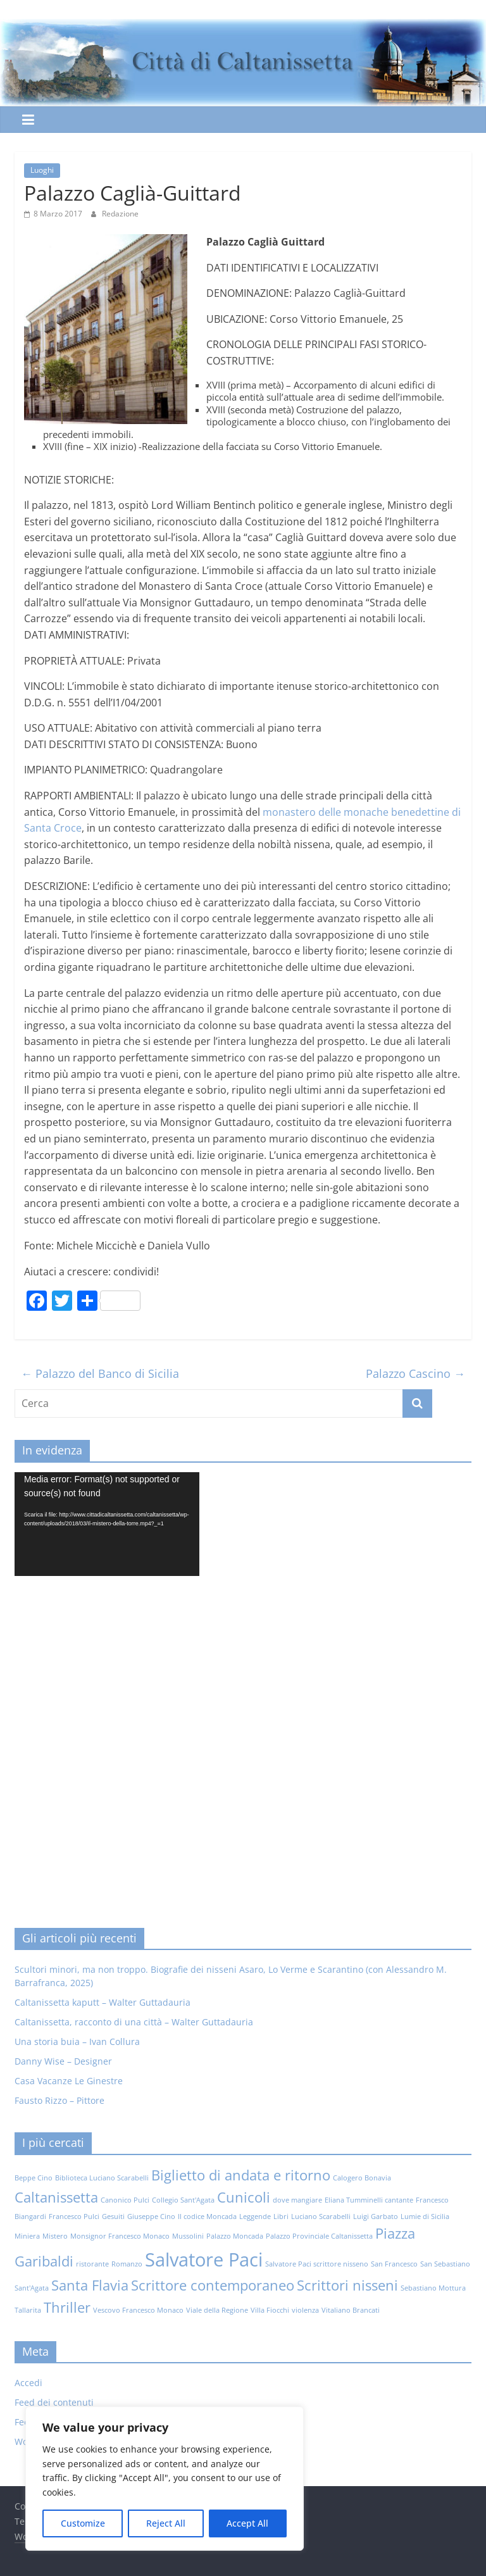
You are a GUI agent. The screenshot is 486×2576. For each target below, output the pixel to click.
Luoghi (42, 170)
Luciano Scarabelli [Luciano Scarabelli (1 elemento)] (321, 2216)
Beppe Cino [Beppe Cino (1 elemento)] (34, 2177)
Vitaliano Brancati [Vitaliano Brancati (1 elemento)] (350, 2310)
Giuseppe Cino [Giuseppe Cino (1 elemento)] (151, 2216)
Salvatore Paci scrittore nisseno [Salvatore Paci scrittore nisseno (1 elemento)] (316, 2264)
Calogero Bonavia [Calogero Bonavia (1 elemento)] (362, 2177)
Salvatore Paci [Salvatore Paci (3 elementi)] (204, 2259)
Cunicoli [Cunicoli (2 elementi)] (243, 2197)
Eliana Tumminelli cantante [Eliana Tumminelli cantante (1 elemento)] (369, 2200)
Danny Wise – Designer (63, 2061)
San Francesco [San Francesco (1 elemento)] (394, 2264)
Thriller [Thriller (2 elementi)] (67, 2307)
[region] (164, 2478)
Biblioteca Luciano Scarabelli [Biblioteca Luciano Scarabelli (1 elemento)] (102, 2177)
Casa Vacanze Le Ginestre (69, 2081)
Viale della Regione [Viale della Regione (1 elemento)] (217, 2310)
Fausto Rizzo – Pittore (59, 2100)
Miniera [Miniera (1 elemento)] (27, 2236)
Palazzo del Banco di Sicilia (100, 1373)
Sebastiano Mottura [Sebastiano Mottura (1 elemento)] (433, 2288)
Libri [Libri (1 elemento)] (281, 2216)
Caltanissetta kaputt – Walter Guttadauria (102, 2002)
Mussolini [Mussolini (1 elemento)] (188, 2236)
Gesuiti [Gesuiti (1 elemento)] (113, 2216)
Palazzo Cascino (415, 1373)
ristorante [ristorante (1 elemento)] (92, 2264)
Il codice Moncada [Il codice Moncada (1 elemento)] (207, 2216)
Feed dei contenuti (54, 2402)
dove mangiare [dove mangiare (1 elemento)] (297, 2200)
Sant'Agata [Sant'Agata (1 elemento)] (32, 2288)
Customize (83, 2523)
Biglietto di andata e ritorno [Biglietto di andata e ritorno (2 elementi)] (240, 2175)
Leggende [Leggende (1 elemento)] (255, 2216)
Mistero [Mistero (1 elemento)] (55, 2236)
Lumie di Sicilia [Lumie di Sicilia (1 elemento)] (425, 2216)
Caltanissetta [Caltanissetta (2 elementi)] (56, 2197)
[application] (107, 1524)
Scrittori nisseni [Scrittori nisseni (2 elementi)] (347, 2285)
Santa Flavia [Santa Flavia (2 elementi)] (89, 2285)
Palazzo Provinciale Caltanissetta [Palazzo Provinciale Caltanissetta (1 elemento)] (319, 2236)
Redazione (120, 213)
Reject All (165, 2523)
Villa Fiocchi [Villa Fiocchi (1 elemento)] (270, 2310)
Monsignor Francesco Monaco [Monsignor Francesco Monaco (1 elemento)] (120, 2236)
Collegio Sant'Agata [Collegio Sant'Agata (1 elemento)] (183, 2200)
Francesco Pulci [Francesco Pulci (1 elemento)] (74, 2216)
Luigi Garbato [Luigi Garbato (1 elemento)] (375, 2216)
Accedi (28, 2383)
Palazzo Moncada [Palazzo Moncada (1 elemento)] (234, 2236)
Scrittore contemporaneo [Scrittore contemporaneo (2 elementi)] (212, 2285)
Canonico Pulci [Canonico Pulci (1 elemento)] (125, 2200)
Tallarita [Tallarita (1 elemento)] (28, 2310)
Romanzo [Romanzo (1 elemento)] (126, 2264)
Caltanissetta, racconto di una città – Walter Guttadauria (134, 2022)
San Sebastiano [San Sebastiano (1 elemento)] (445, 2264)
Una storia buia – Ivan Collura (77, 2041)
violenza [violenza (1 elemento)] (305, 2310)
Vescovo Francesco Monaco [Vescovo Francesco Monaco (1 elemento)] (138, 2310)
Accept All (247, 2523)
